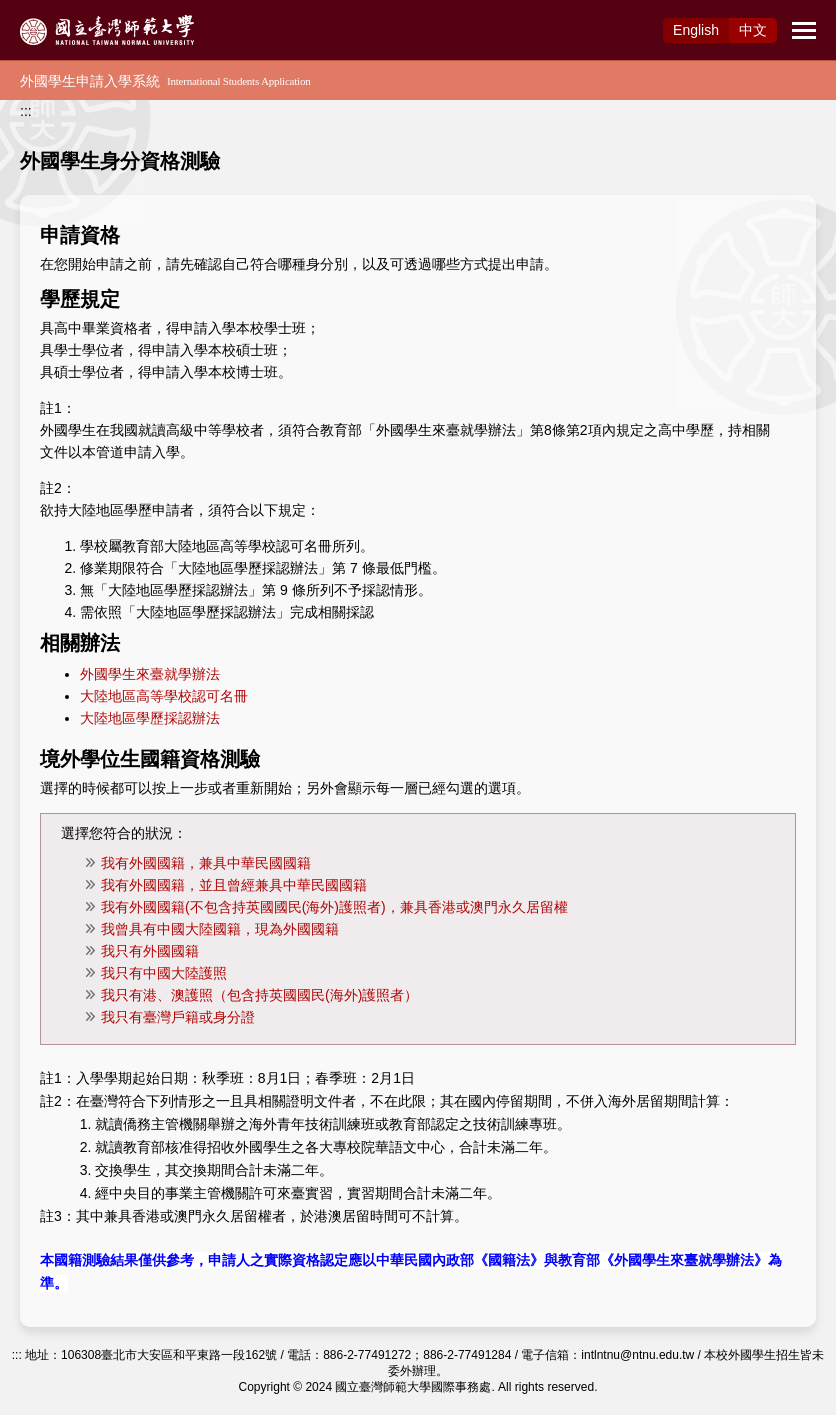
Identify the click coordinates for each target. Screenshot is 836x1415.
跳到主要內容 (42, 11)
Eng (696, 30)
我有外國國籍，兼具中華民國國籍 (206, 863)
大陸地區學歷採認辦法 (150, 718)
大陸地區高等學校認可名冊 (164, 696)
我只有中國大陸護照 (164, 973)
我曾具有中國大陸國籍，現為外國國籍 (220, 929)
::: (26, 111)
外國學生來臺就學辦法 (150, 674)
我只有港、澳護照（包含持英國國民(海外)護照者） (259, 995)
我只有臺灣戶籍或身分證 (178, 1017)
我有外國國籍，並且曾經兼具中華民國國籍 (234, 885)
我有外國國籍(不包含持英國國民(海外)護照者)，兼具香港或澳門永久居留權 (334, 907)
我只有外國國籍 (150, 951)
